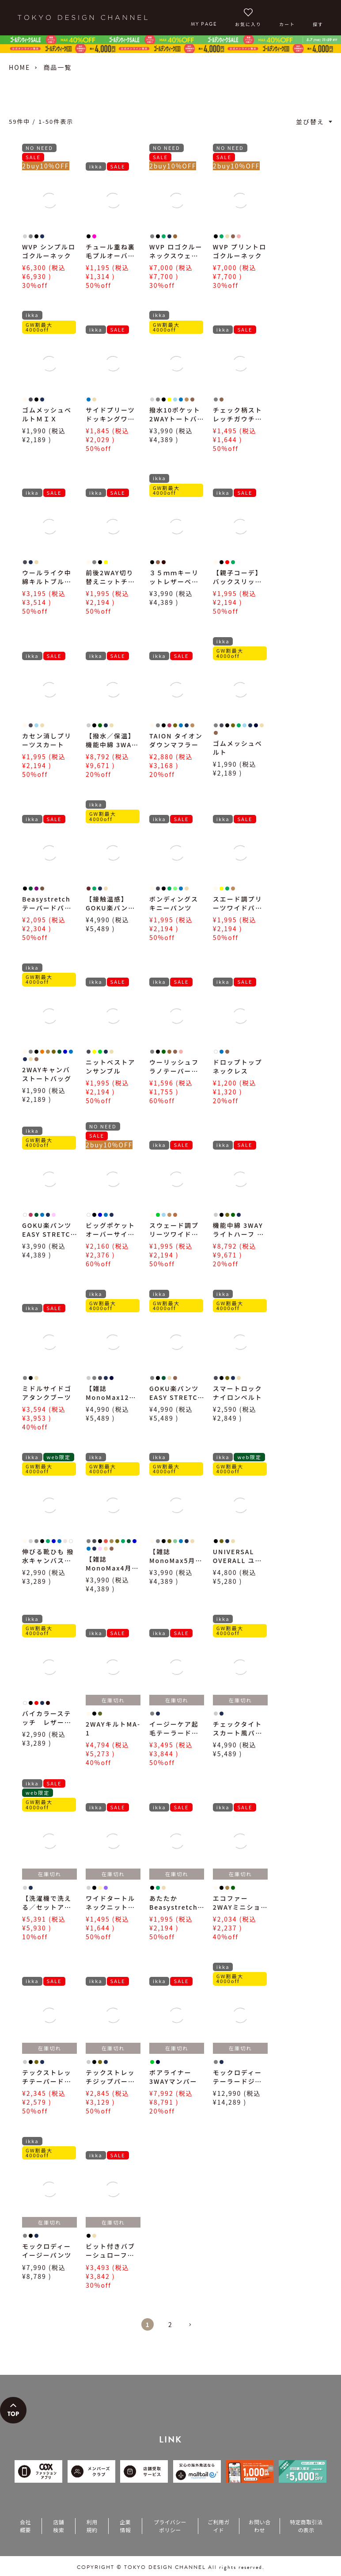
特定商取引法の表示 (306, 2526)
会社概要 (25, 2526)
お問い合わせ (259, 2526)
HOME (19, 67)
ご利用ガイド (218, 2526)
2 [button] (170, 2324)
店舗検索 (58, 2526)
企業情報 (125, 2526)
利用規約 (92, 2526)
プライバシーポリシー (170, 2526)
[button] (193, 2328)
